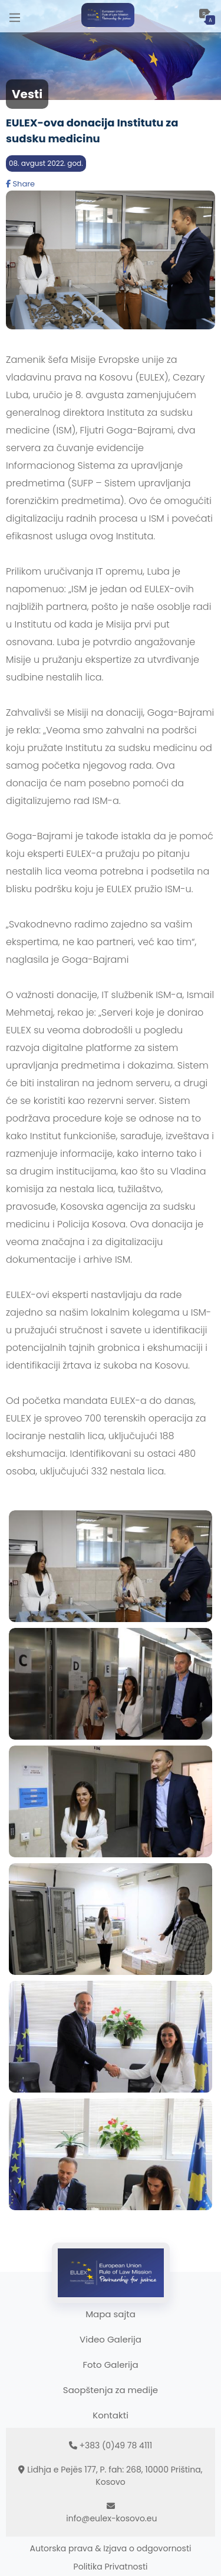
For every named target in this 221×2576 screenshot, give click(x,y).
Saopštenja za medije (110, 2390)
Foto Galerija (110, 2364)
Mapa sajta (110, 2314)
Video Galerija (110, 2339)
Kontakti (110, 2415)
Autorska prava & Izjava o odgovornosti (111, 2548)
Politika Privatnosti (111, 2566)
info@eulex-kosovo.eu (111, 2518)
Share (20, 183)
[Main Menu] (15, 16)
